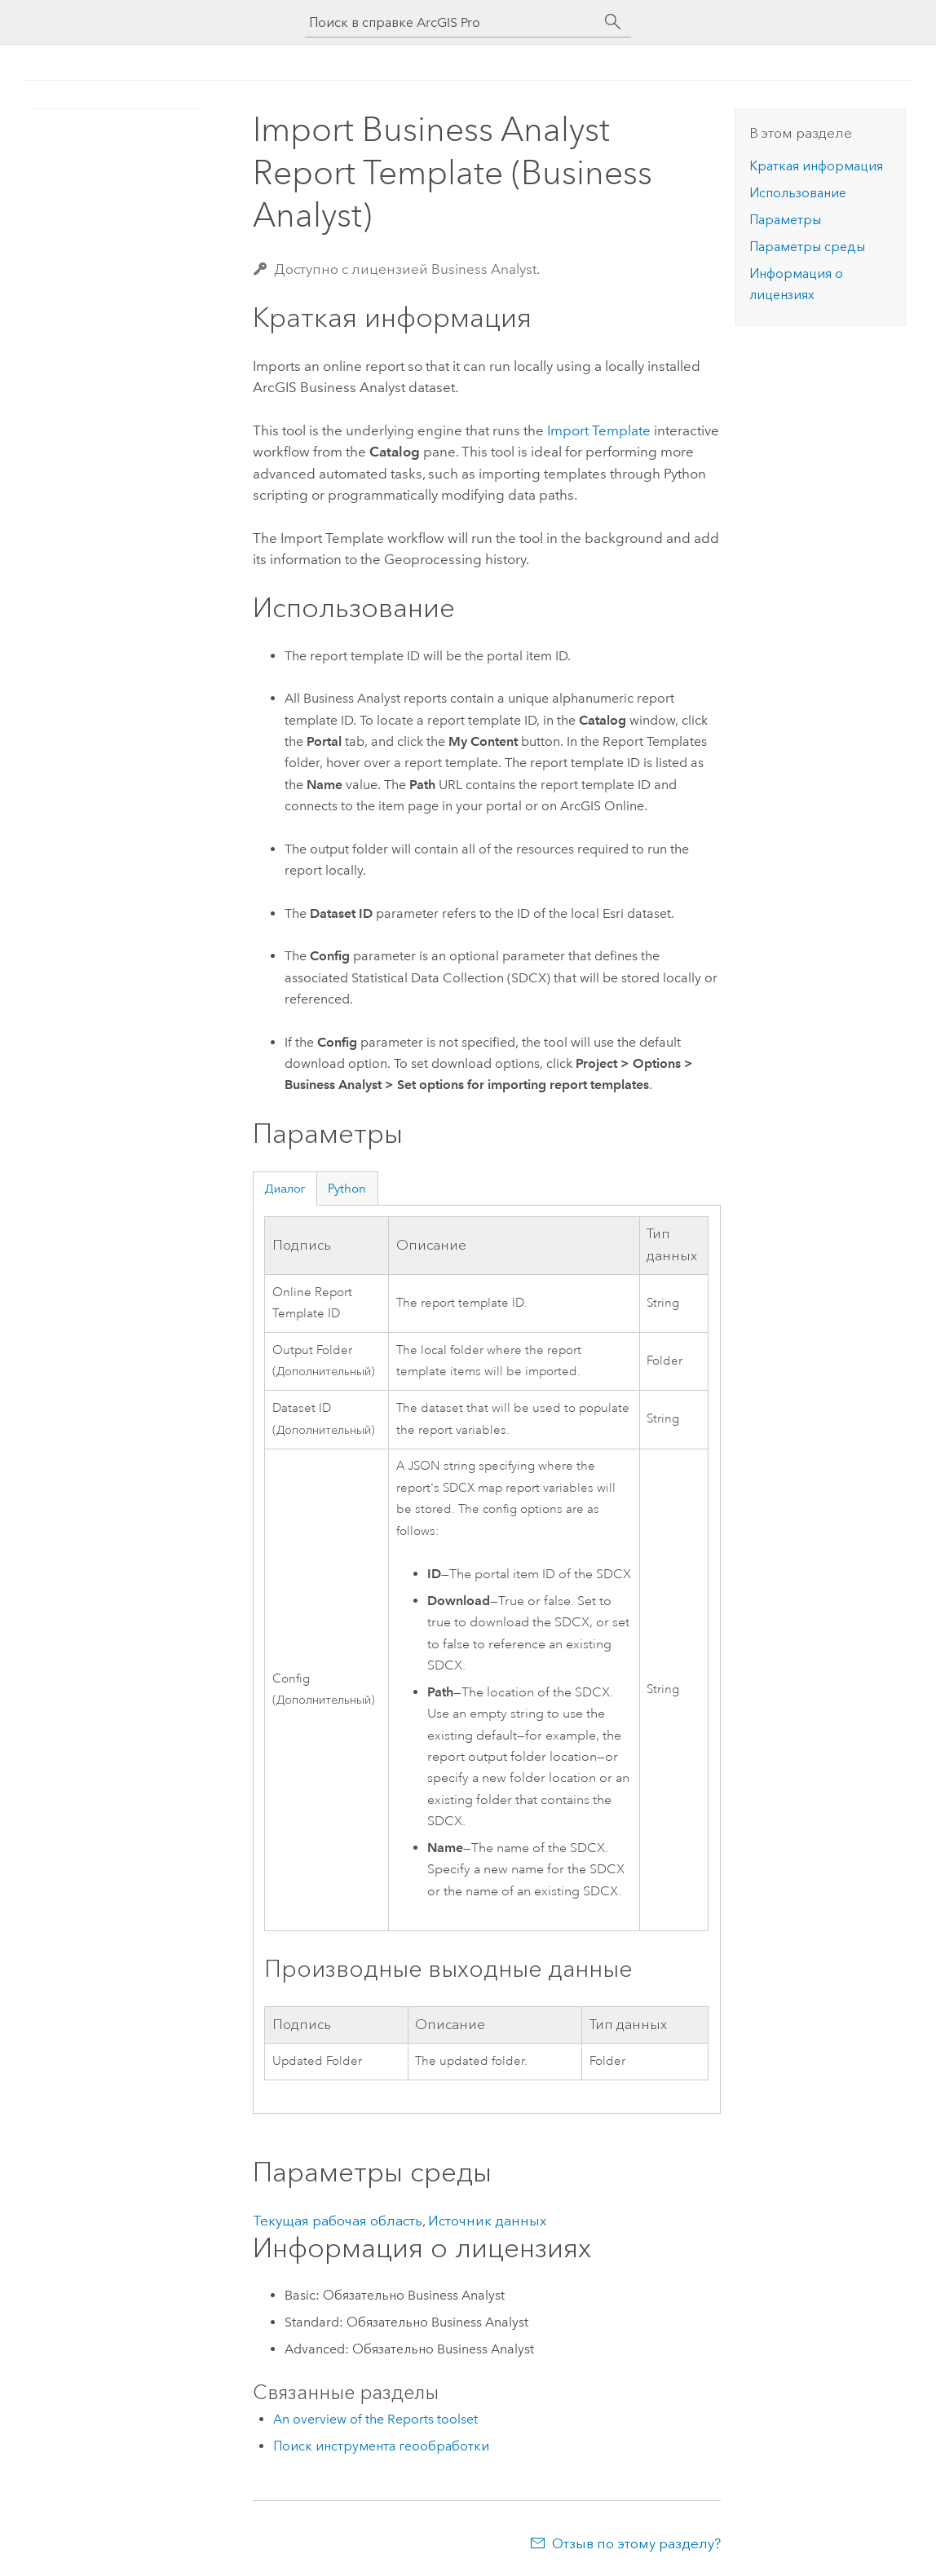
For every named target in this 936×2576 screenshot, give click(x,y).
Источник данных (487, 2220)
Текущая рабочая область (337, 2220)
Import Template (599, 430)
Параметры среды (807, 246)
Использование (797, 193)
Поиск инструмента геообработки (381, 2446)
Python (347, 1188)
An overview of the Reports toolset (375, 2419)
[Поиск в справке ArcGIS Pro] (451, 22)
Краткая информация (816, 166)
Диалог (285, 1188)
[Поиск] (613, 22)
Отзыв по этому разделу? (636, 2543)
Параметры (785, 219)
